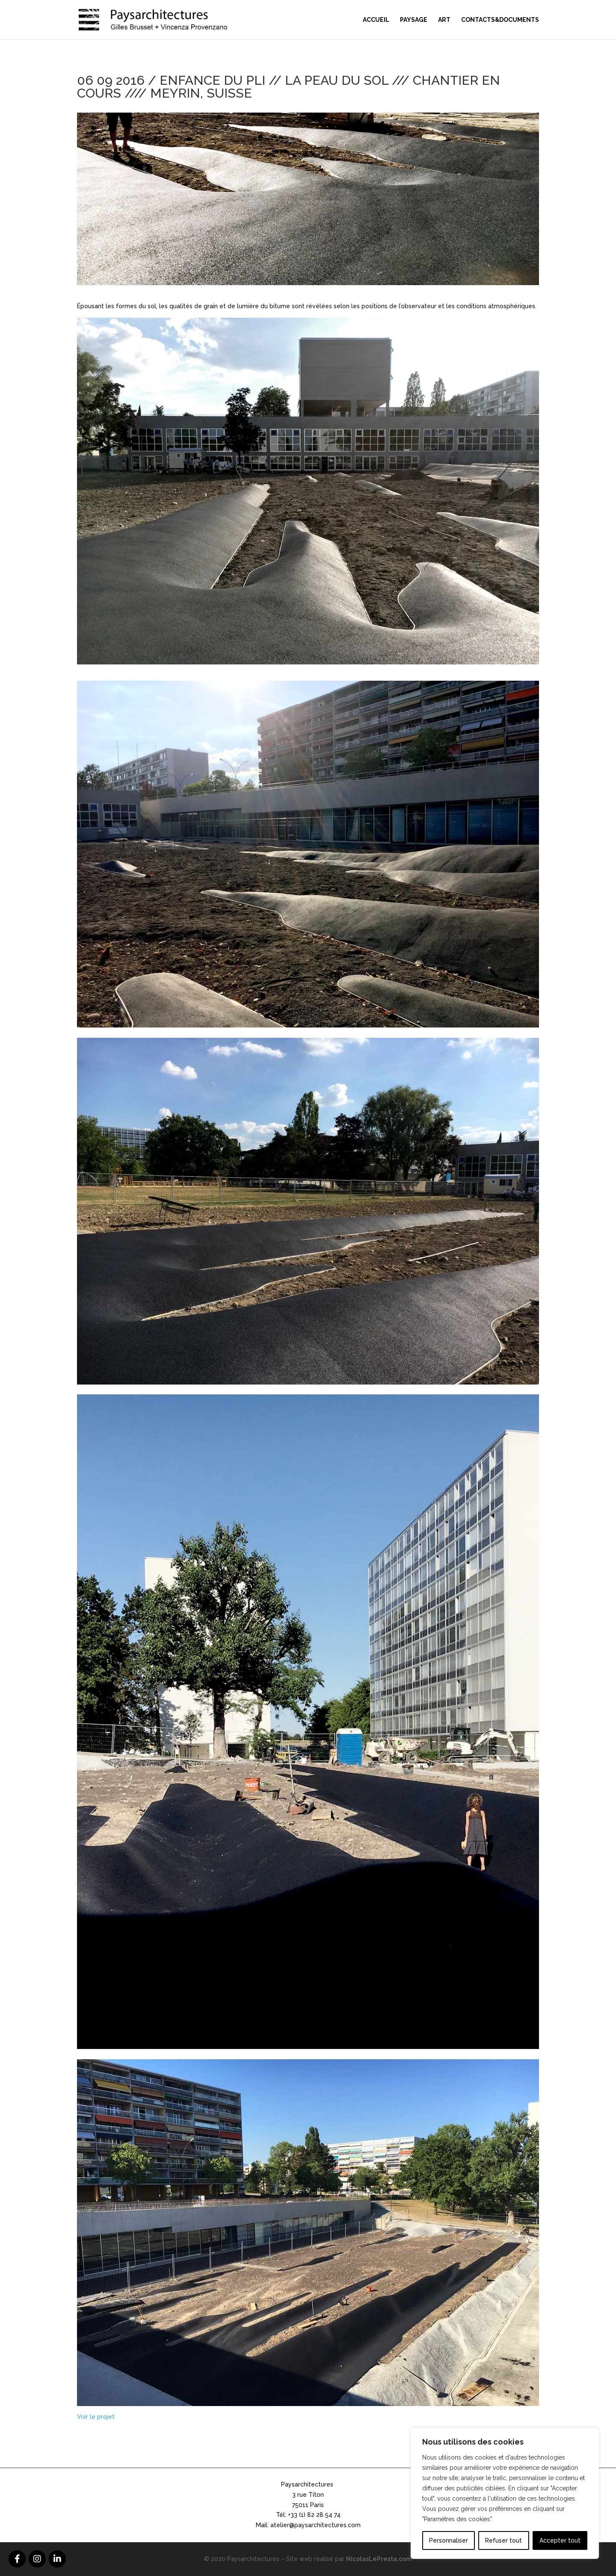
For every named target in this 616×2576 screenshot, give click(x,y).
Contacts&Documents (500, 20)
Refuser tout (503, 2540)
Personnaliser (448, 2540)
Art (444, 20)
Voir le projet (96, 2416)
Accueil (376, 20)
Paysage (413, 20)
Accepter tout (559, 2540)
